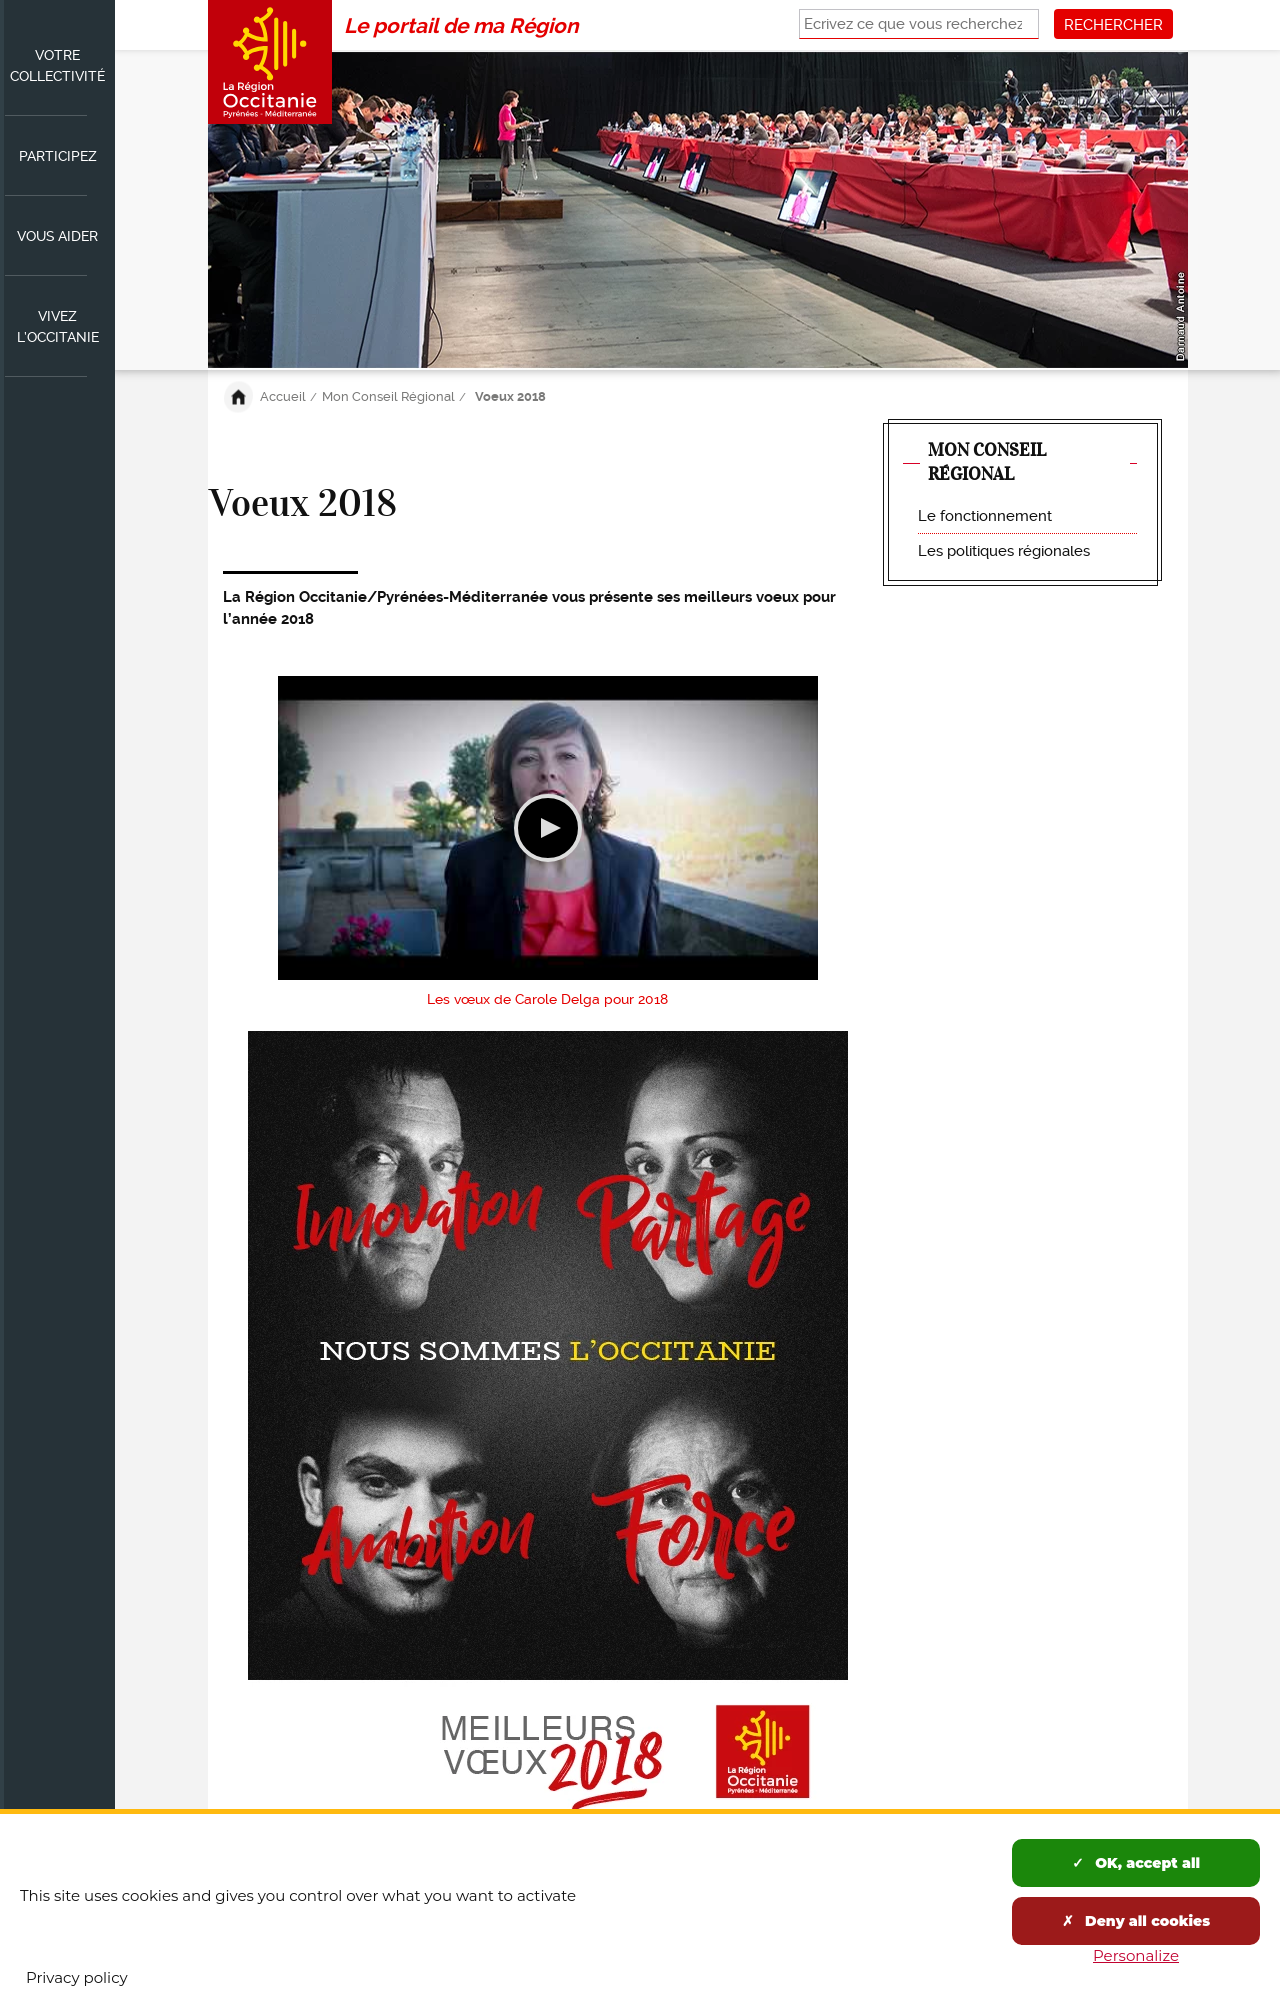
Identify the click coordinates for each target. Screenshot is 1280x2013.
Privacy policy (77, 1977)
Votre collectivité (57, 65)
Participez (58, 156)
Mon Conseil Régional (388, 396)
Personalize (1136, 1955)
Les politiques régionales (1004, 551)
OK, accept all (1136, 1863)
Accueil (283, 396)
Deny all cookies (1136, 1921)
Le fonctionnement (985, 516)
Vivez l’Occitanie (58, 326)
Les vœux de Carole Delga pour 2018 (547, 999)
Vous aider (57, 236)
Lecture (548, 828)
